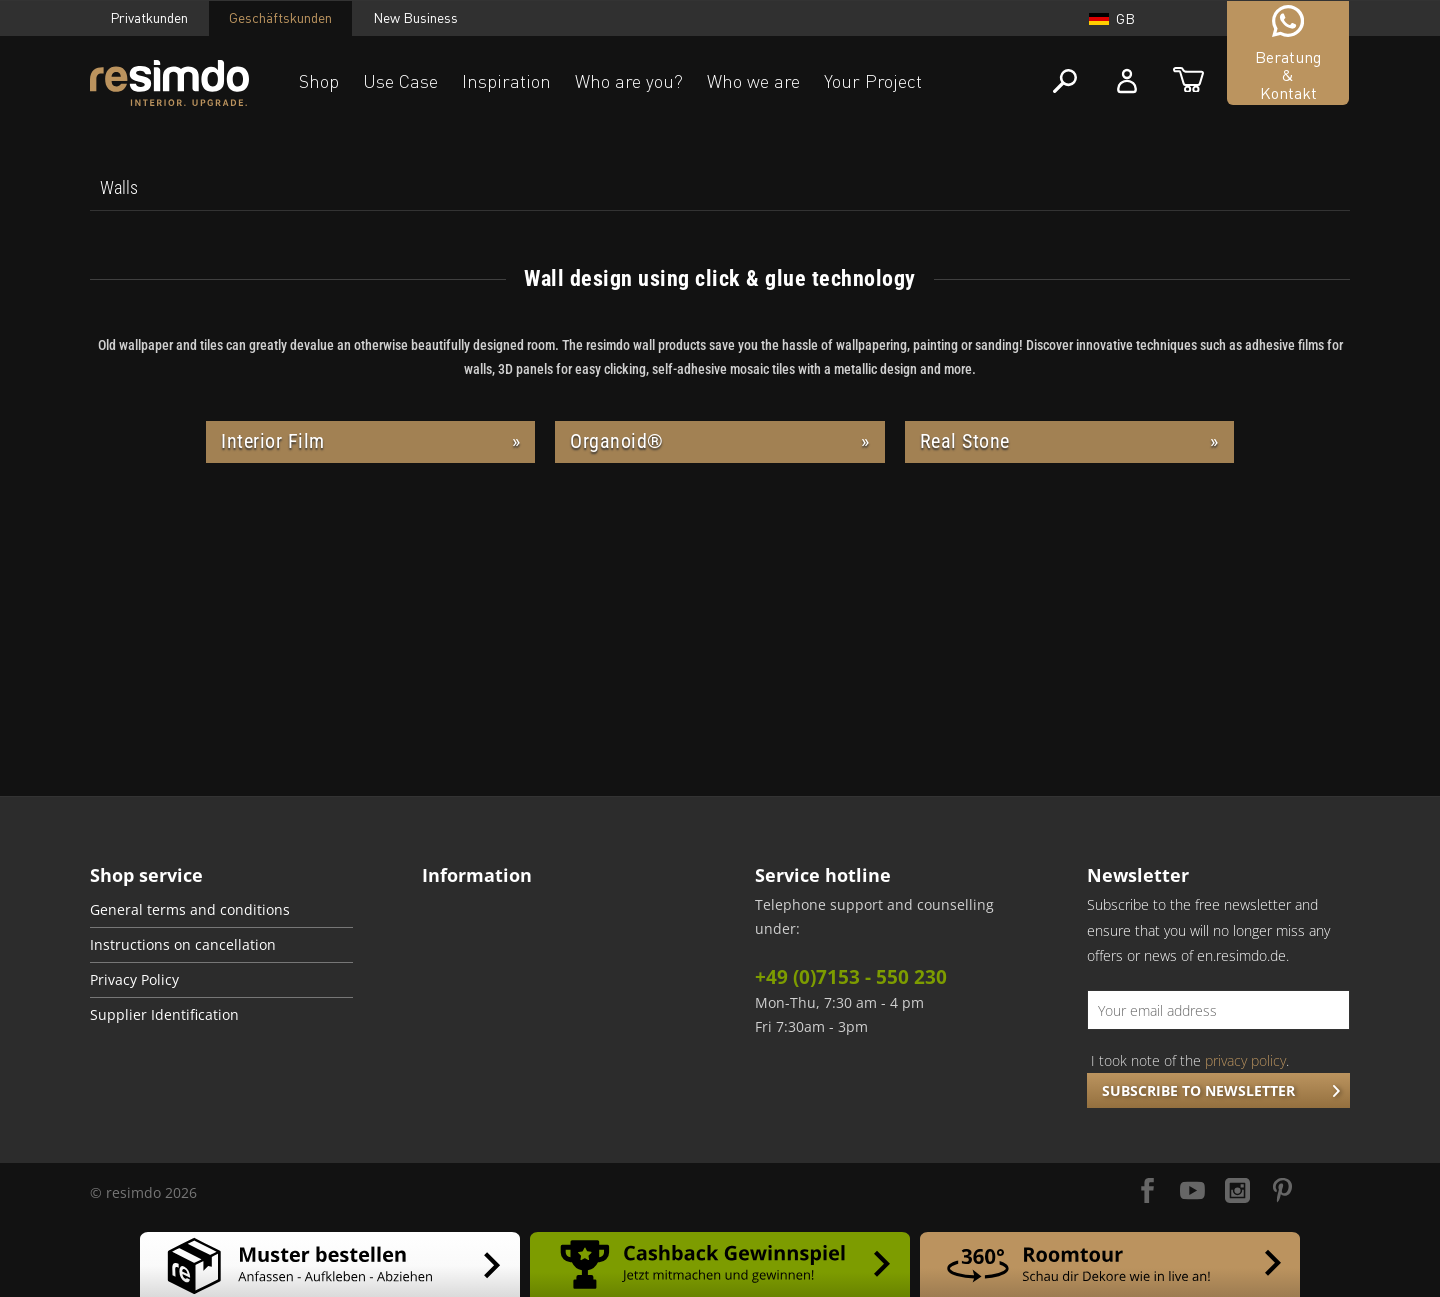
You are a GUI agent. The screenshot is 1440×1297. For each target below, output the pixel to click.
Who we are (753, 81)
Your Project (873, 81)
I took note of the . (1190, 1060)
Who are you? (629, 81)
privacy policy (1245, 1060)
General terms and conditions (190, 910)
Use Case (400, 81)
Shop (319, 81)
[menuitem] (119, 188)
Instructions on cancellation (183, 945)
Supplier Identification (164, 1015)
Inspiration (506, 81)
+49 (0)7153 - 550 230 (851, 977)
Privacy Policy (134, 980)
